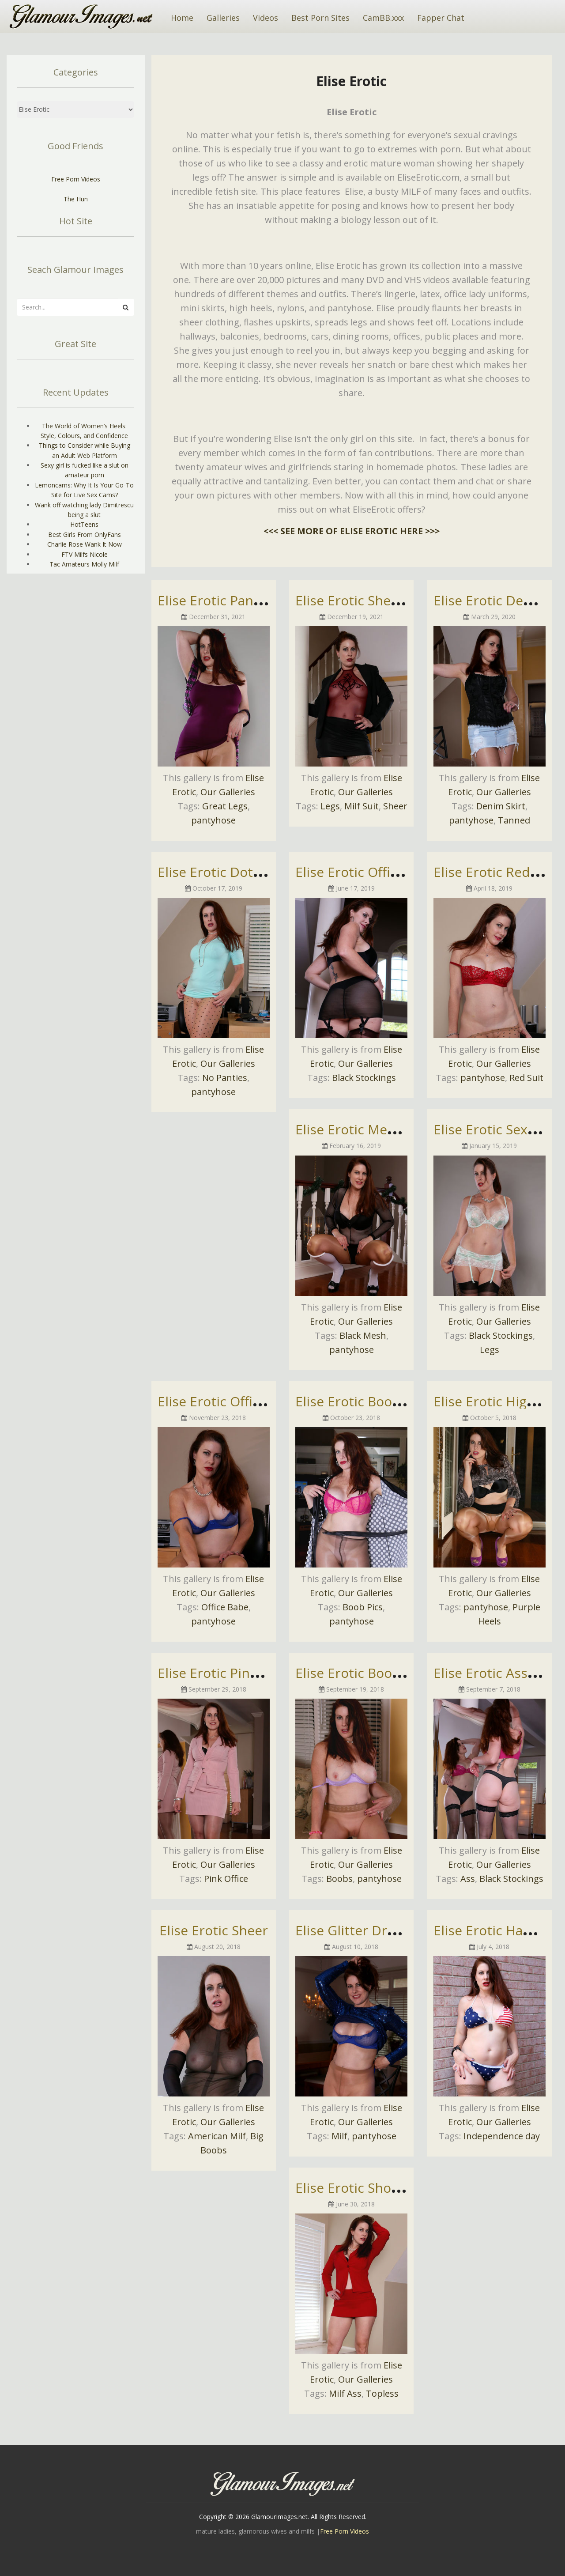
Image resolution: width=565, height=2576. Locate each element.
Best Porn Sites (320, 17)
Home (182, 17)
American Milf (217, 2136)
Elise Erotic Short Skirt (364, 2188)
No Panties (224, 1078)
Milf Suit (361, 806)
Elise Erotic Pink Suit (221, 1673)
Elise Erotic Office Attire (369, 872)
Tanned (514, 820)
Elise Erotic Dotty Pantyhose (246, 872)
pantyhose (213, 820)
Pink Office (226, 1879)
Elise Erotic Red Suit (495, 872)
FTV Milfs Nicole (84, 554)
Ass (467, 1879)
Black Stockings (364, 1078)
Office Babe (225, 1607)
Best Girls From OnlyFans (84, 534)
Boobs (339, 1879)
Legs (330, 806)
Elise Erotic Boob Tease (368, 1673)
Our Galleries (227, 792)
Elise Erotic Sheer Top (363, 600)
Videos (265, 17)
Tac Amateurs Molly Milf (84, 564)
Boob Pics (363, 1607)
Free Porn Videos (75, 179)
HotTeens (84, 524)
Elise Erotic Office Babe (229, 1401)
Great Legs (225, 806)
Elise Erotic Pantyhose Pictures (254, 600)
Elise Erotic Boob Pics (362, 1401)
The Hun (76, 199)
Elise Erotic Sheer (213, 1930)
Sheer (395, 806)
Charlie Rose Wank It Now (84, 544)
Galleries (223, 17)
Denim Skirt (500, 806)
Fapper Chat (440, 17)
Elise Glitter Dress (351, 1930)
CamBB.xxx (383, 17)
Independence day (501, 2136)
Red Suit (526, 1078)
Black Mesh (362, 1335)
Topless (382, 2393)
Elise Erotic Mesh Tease (368, 1129)
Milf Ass (345, 2393)
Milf (339, 2136)
